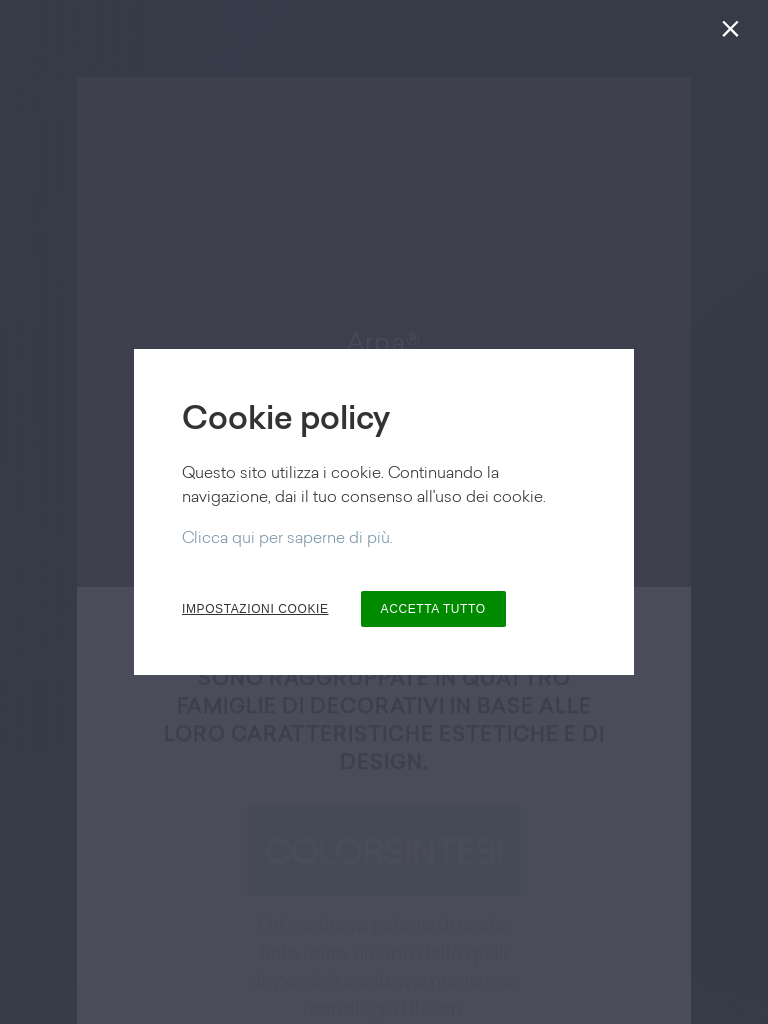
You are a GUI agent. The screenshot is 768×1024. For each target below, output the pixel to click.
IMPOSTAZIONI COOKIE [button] (255, 609)
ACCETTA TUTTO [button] (433, 609)
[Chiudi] (734, 33)
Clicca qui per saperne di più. (287, 539)
